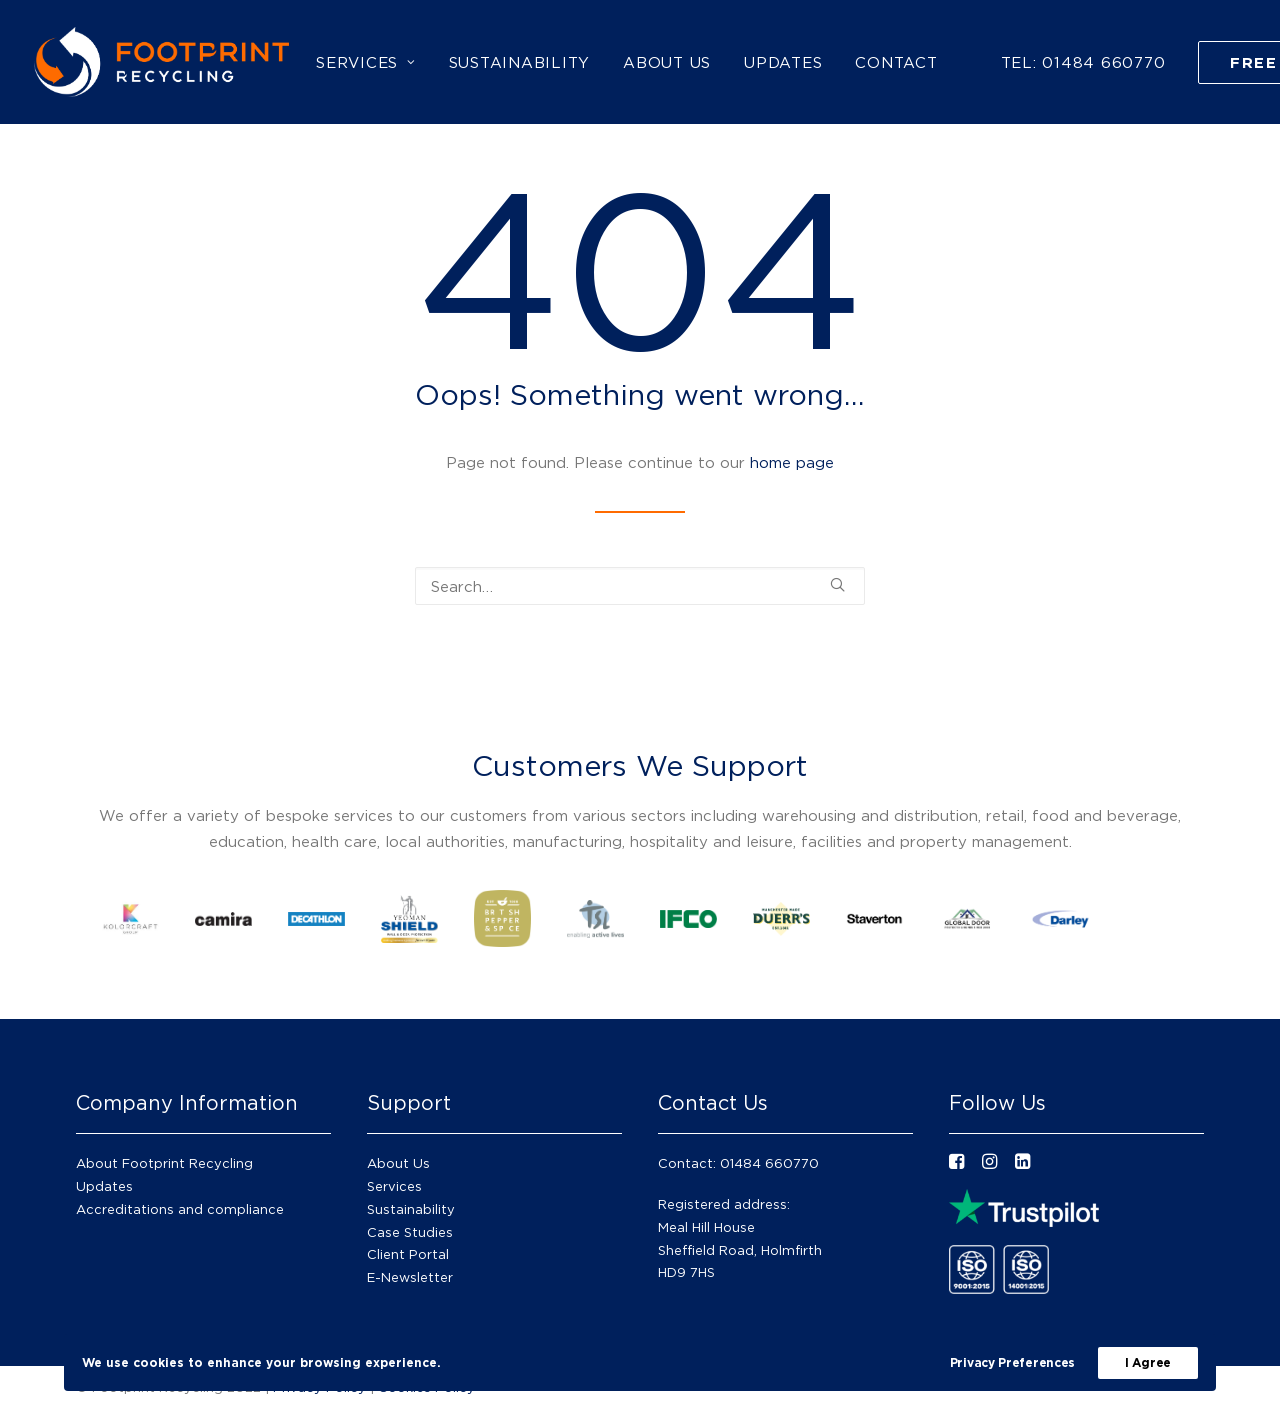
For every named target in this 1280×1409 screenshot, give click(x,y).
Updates (104, 1186)
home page (792, 462)
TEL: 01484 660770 (1083, 62)
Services (394, 1186)
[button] (837, 584)
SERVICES (366, 62)
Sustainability (411, 1209)
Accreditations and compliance (180, 1209)
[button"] (956, 1163)
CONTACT (896, 62)
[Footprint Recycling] (161, 62)
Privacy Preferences (1012, 1362)
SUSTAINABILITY (520, 62)
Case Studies (410, 1232)
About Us (398, 1163)
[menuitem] (366, 62)
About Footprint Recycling (164, 1163)
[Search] (640, 586)
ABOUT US (667, 62)
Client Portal (408, 1254)
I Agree (1148, 1362)
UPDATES (783, 62)
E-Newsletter (410, 1277)
